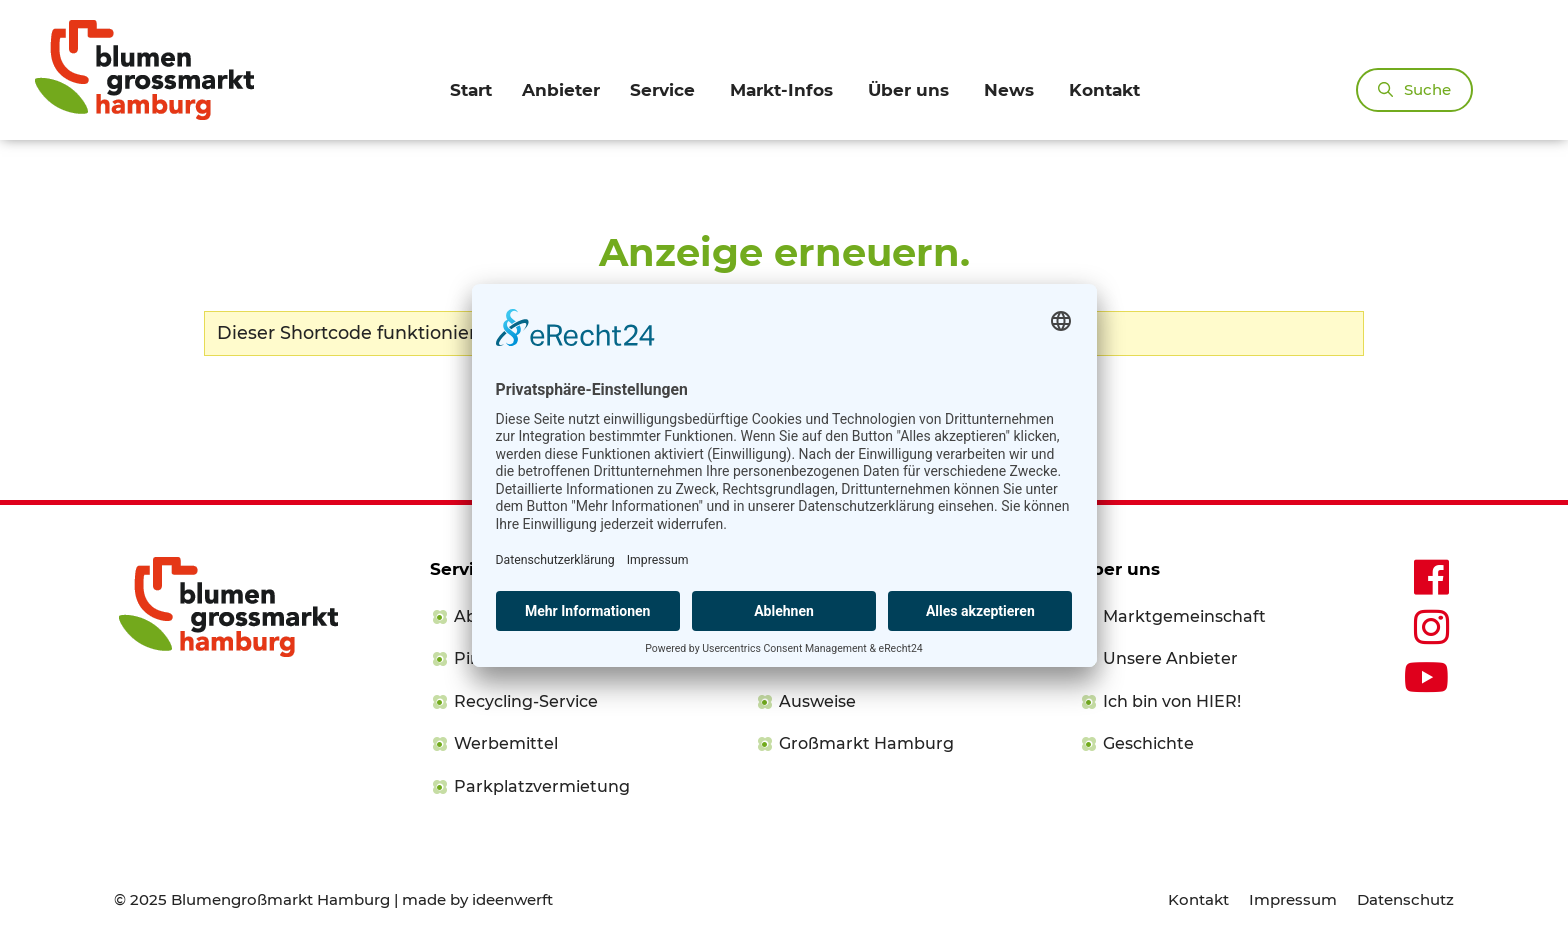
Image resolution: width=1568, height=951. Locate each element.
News (1009, 90)
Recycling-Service (526, 701)
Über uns (908, 90)
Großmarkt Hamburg (866, 743)
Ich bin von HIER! (1172, 701)
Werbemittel (506, 743)
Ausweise (817, 701)
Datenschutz (1405, 899)
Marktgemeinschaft (1184, 616)
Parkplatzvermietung (542, 786)
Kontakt (1104, 90)
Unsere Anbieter (1170, 658)
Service (662, 90)
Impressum (1293, 899)
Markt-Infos (781, 90)
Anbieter (561, 90)
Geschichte (1148, 743)
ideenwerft (512, 899)
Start (471, 90)
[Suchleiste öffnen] (1414, 90)
